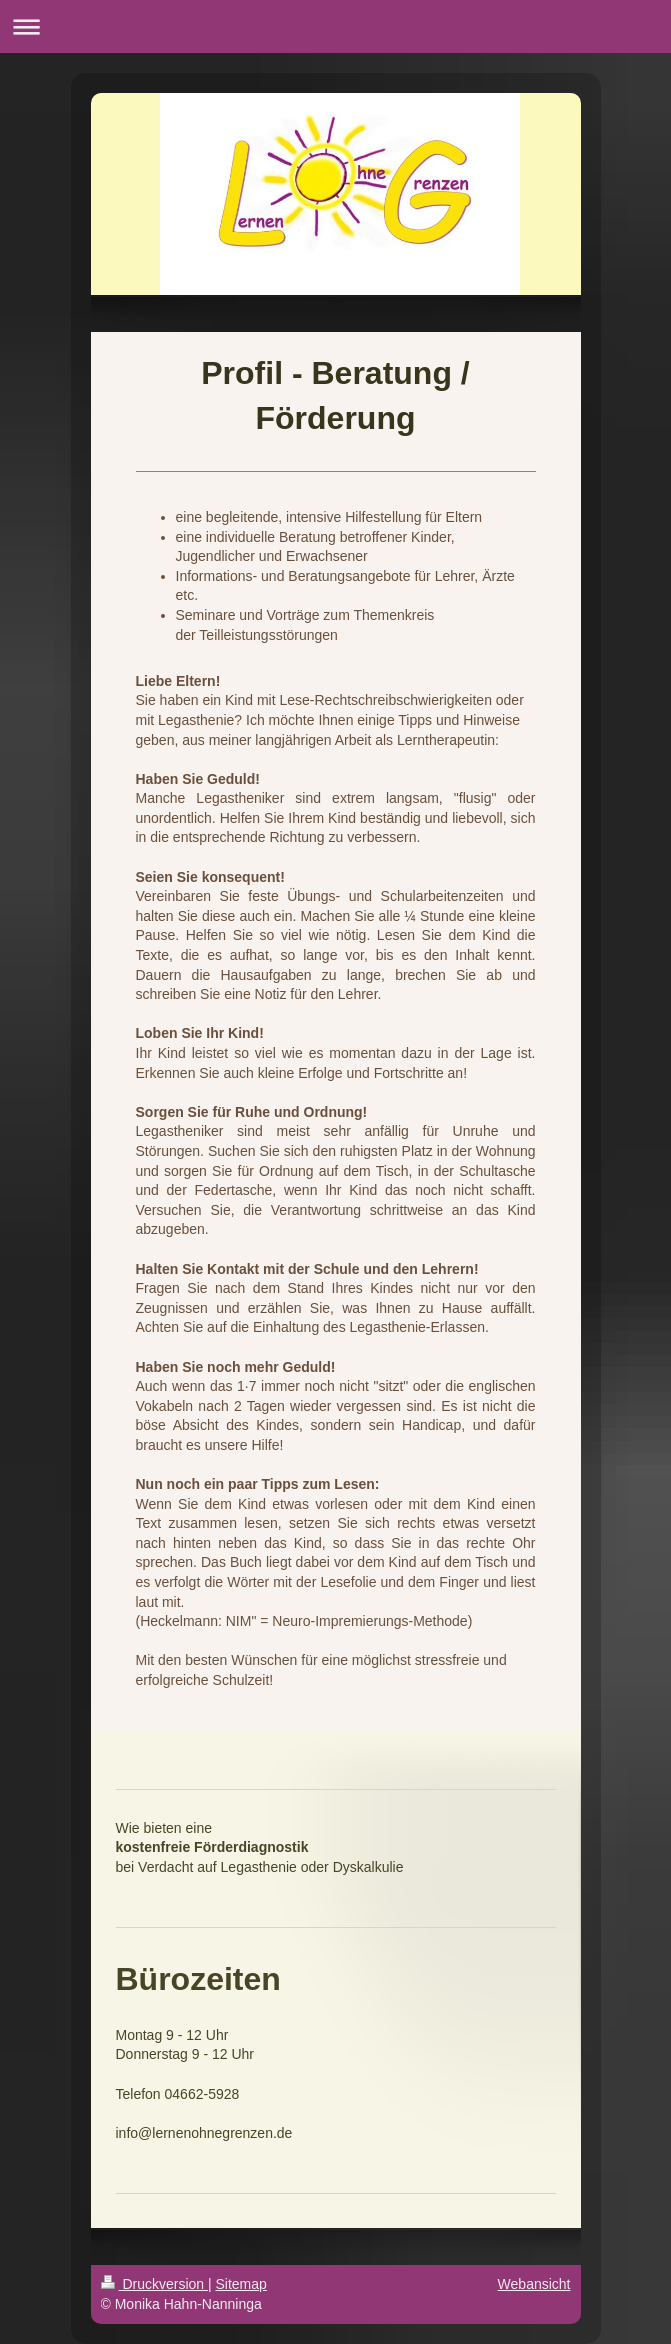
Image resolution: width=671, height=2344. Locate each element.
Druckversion (154, 2284)
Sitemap (241, 2284)
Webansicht (534, 2284)
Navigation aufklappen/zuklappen (335, 26)
